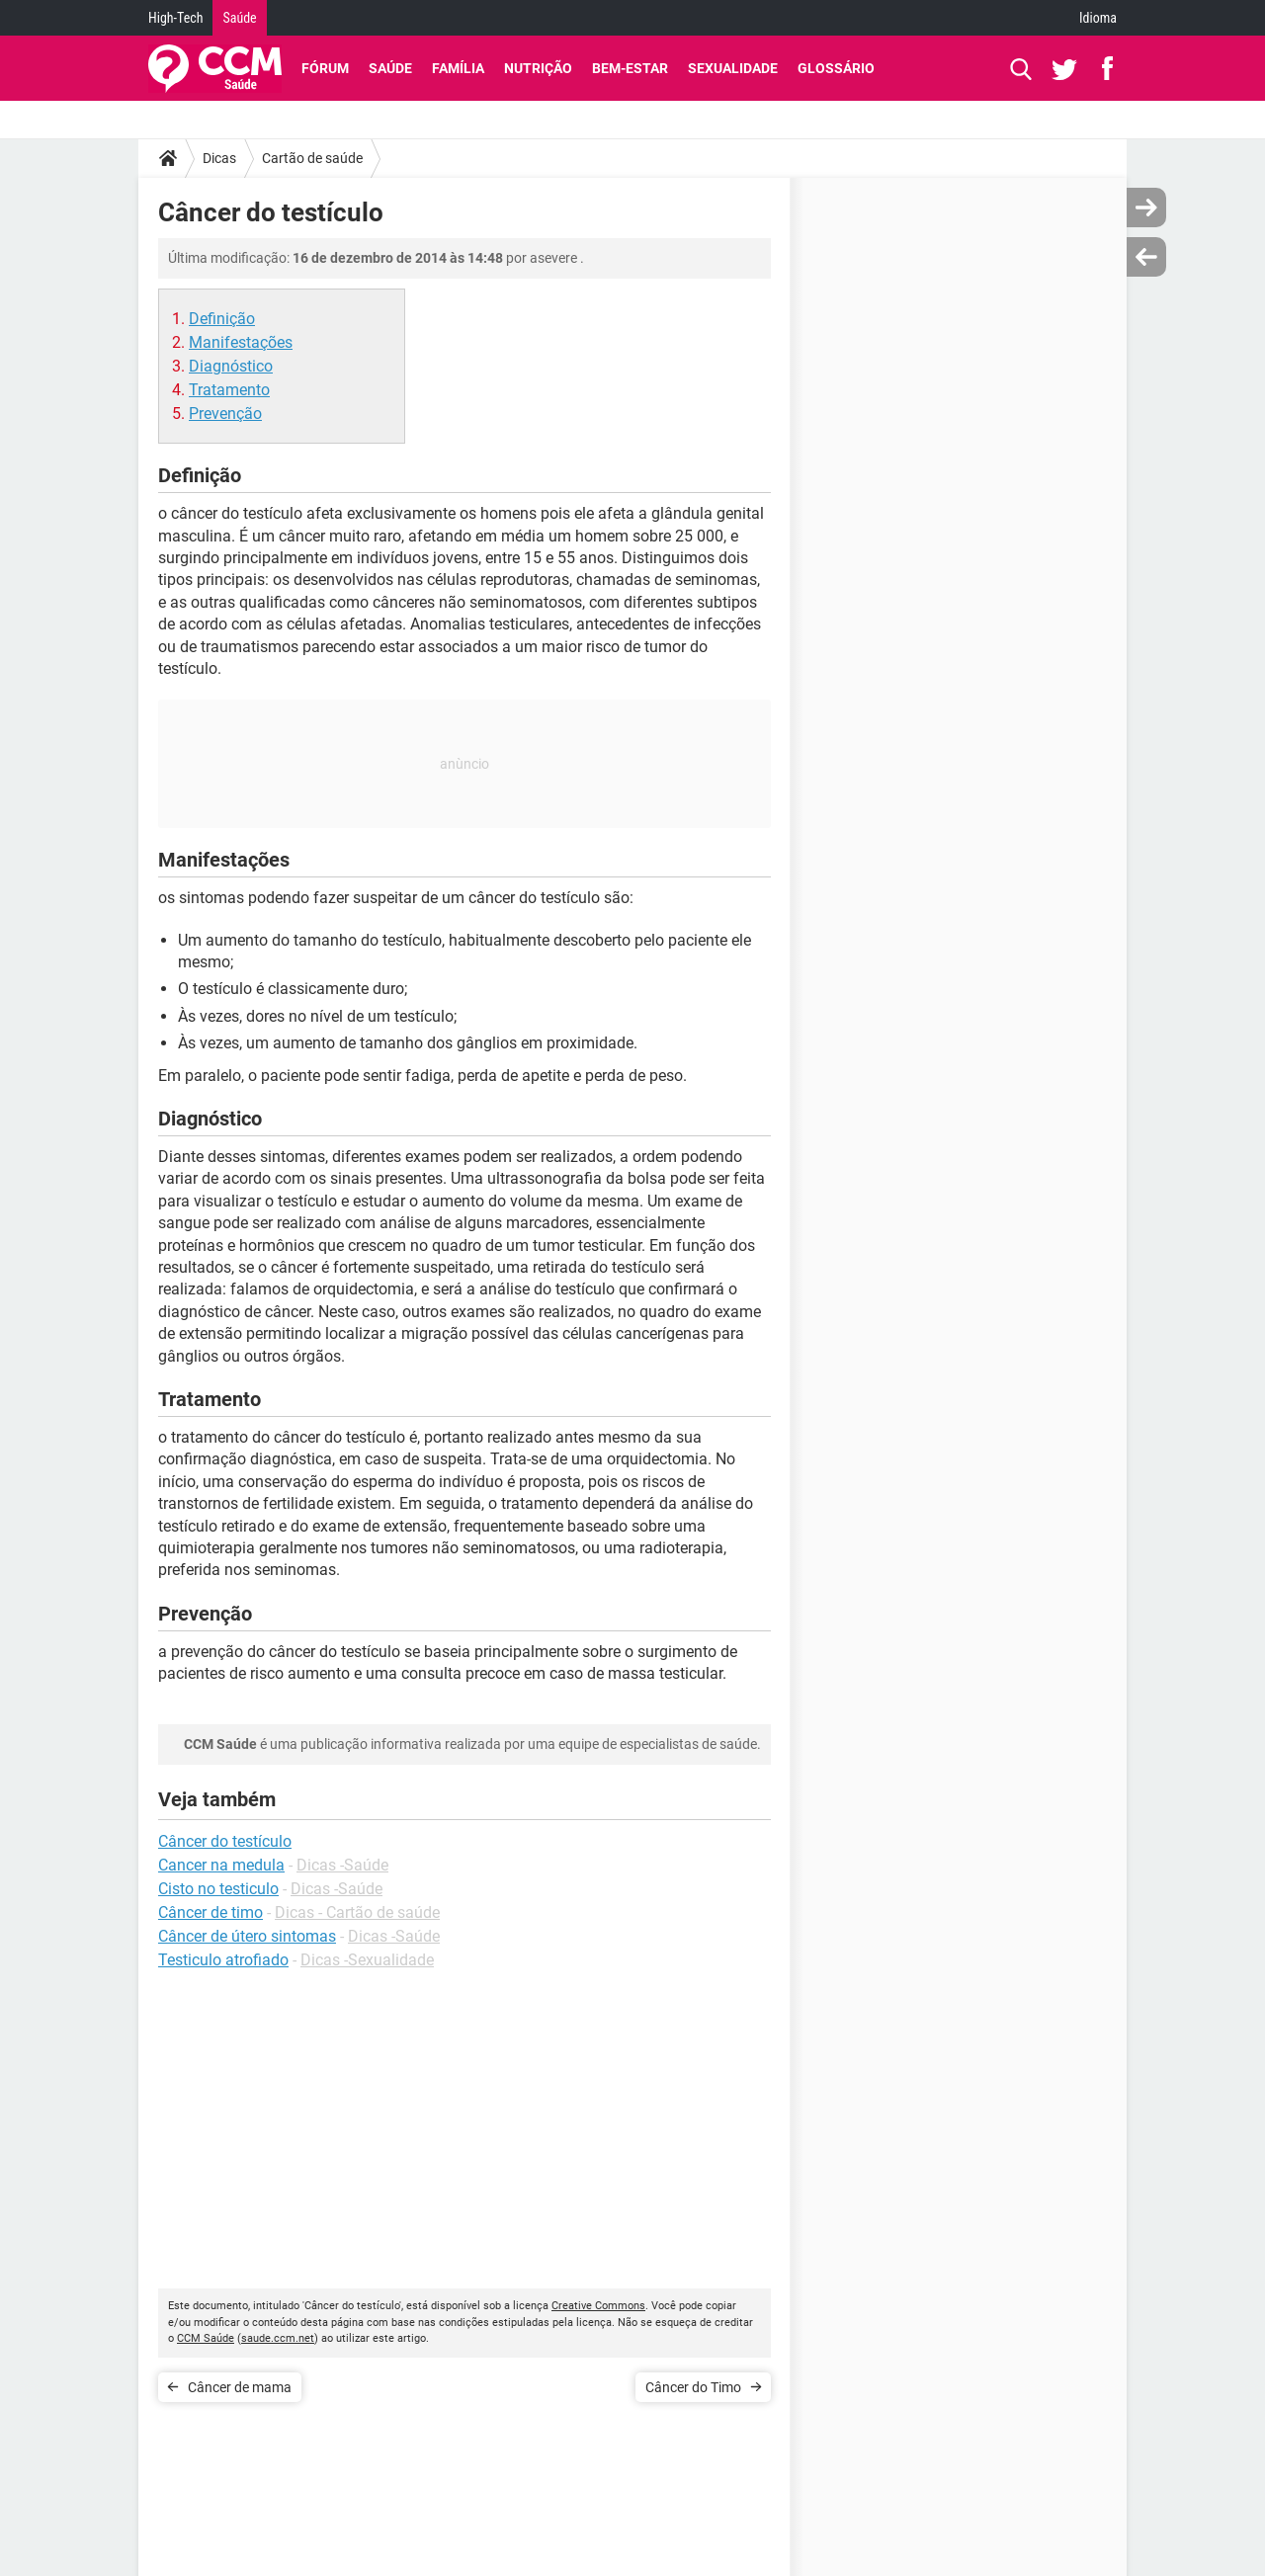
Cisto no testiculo (218, 1888)
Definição (222, 318)
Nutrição (538, 68)
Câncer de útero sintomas (247, 1936)
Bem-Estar (630, 68)
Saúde (239, 18)
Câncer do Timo (693, 2387)
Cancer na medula (221, 1865)
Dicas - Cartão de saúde (357, 1912)
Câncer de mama (240, 2387)
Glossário (836, 68)
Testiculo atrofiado (223, 1960)
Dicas (219, 158)
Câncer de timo (210, 1912)
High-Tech (175, 18)
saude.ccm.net (277, 2338)
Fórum (325, 68)
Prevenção (225, 413)
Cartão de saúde (312, 158)
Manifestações (241, 342)
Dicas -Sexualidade (367, 1960)
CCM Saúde (205, 2338)
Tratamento (229, 389)
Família (458, 68)
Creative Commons (598, 2305)
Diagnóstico (231, 366)
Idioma (1098, 18)
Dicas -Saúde (342, 1865)
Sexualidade (733, 68)
